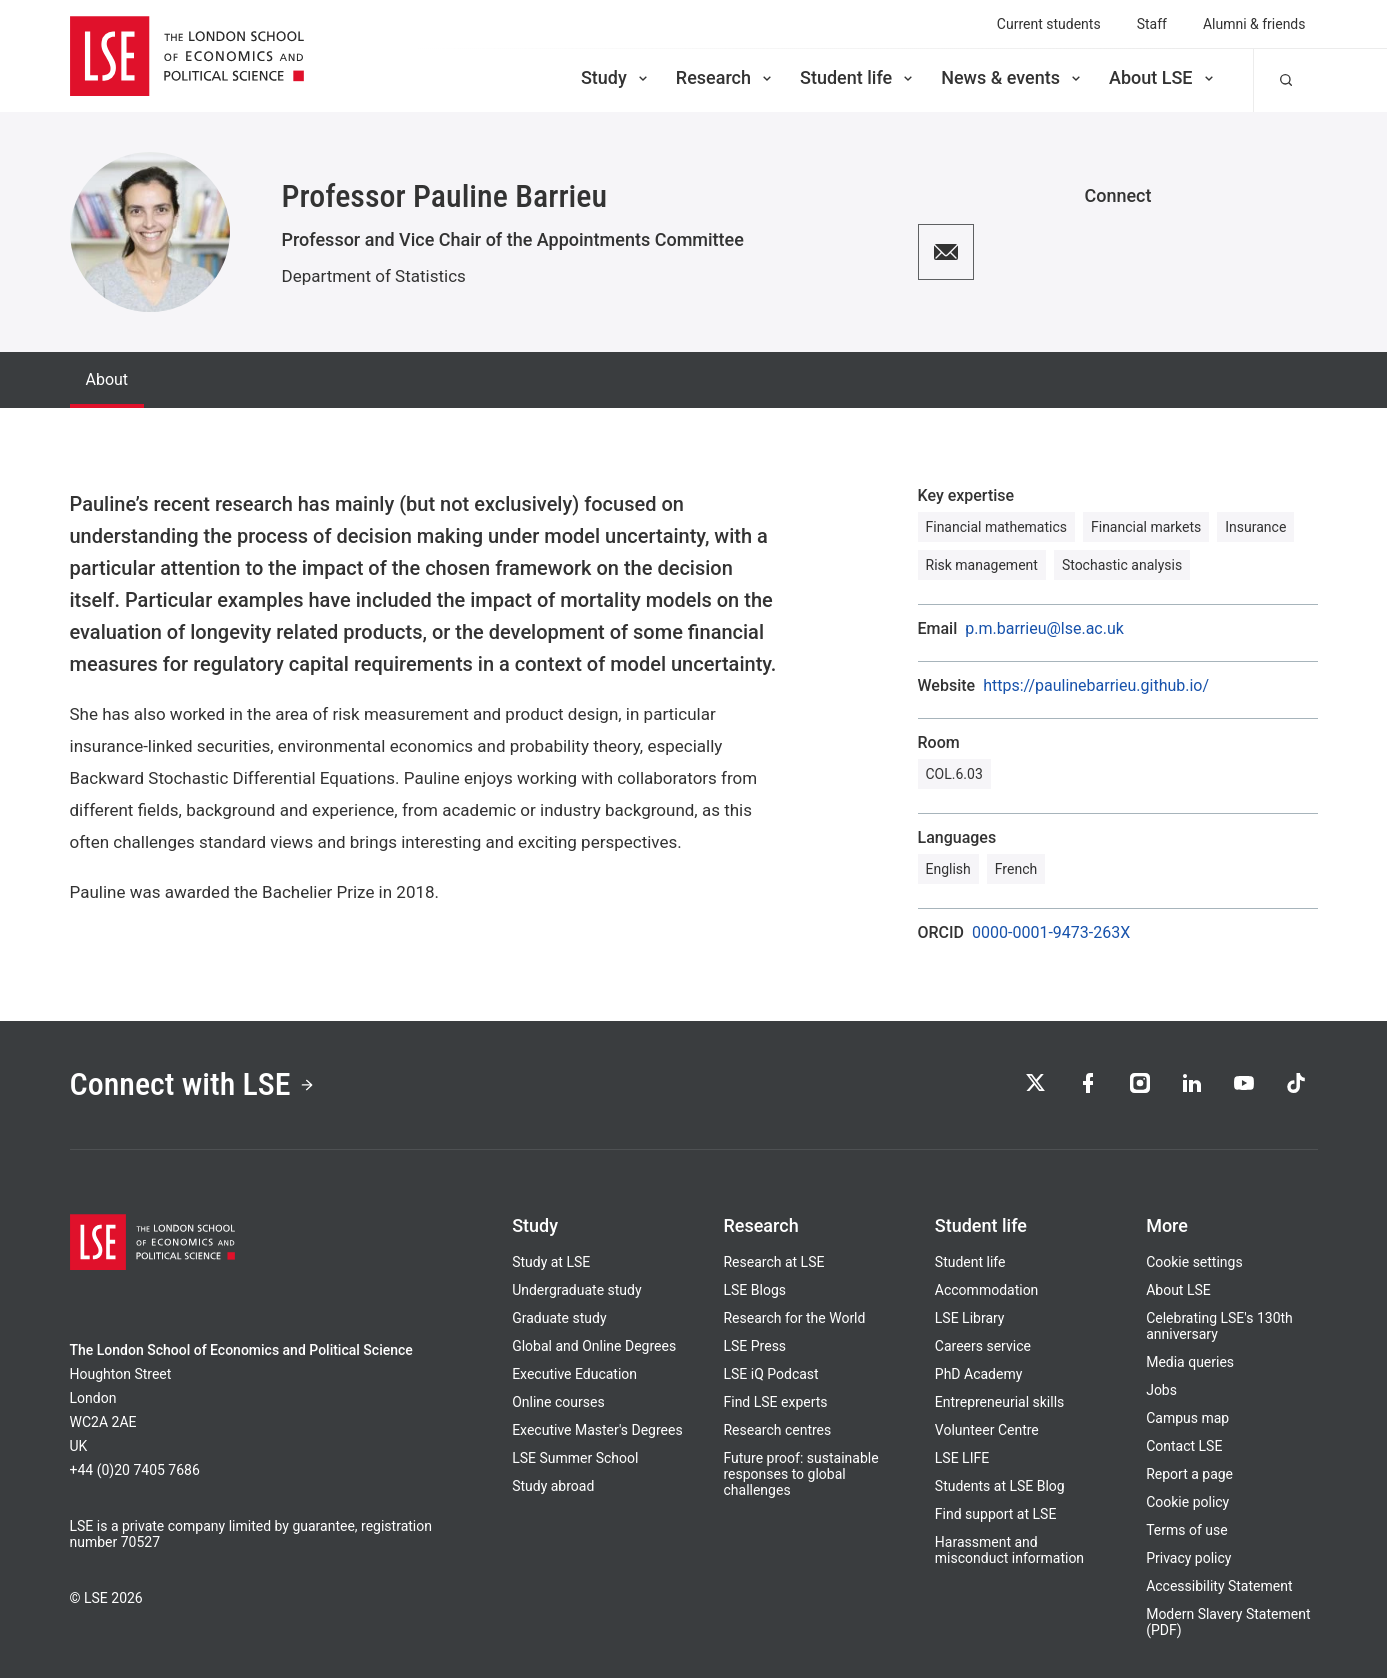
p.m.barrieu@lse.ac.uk (1044, 629)
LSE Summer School (575, 1458)
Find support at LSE (996, 1514)
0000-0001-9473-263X (1051, 933)
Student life (858, 77)
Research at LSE (773, 1262)
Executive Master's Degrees (597, 1430)
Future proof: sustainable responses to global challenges (800, 1474)
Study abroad (553, 1486)
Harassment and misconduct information (1009, 1550)
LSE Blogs (754, 1290)
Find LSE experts (775, 1402)
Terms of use (1187, 1530)
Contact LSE (1184, 1446)
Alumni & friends (1254, 24)
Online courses (558, 1402)
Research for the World (794, 1318)
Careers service (983, 1346)
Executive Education (574, 1374)
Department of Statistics (374, 276)
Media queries (1190, 1362)
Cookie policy (1187, 1502)
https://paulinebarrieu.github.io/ (1096, 686)
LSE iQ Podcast (770, 1374)
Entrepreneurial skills (999, 1402)
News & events (1012, 77)
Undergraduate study (576, 1290)
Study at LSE (551, 1262)
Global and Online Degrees (594, 1346)
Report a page (1189, 1474)
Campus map (1187, 1418)
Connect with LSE (192, 1085)
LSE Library (970, 1318)
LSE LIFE (962, 1458)
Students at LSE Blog (1000, 1486)
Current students (1049, 24)
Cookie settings (1194, 1262)
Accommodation (987, 1290)
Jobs (1161, 1390)
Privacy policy (1188, 1558)
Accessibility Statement (1219, 1586)
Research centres (777, 1430)
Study (616, 77)
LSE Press (754, 1346)
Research (725, 77)
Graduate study (559, 1318)
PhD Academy (979, 1374)
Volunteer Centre (987, 1430)
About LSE (1163, 77)
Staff (1152, 24)
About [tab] (107, 379)
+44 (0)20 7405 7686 (135, 1470)
